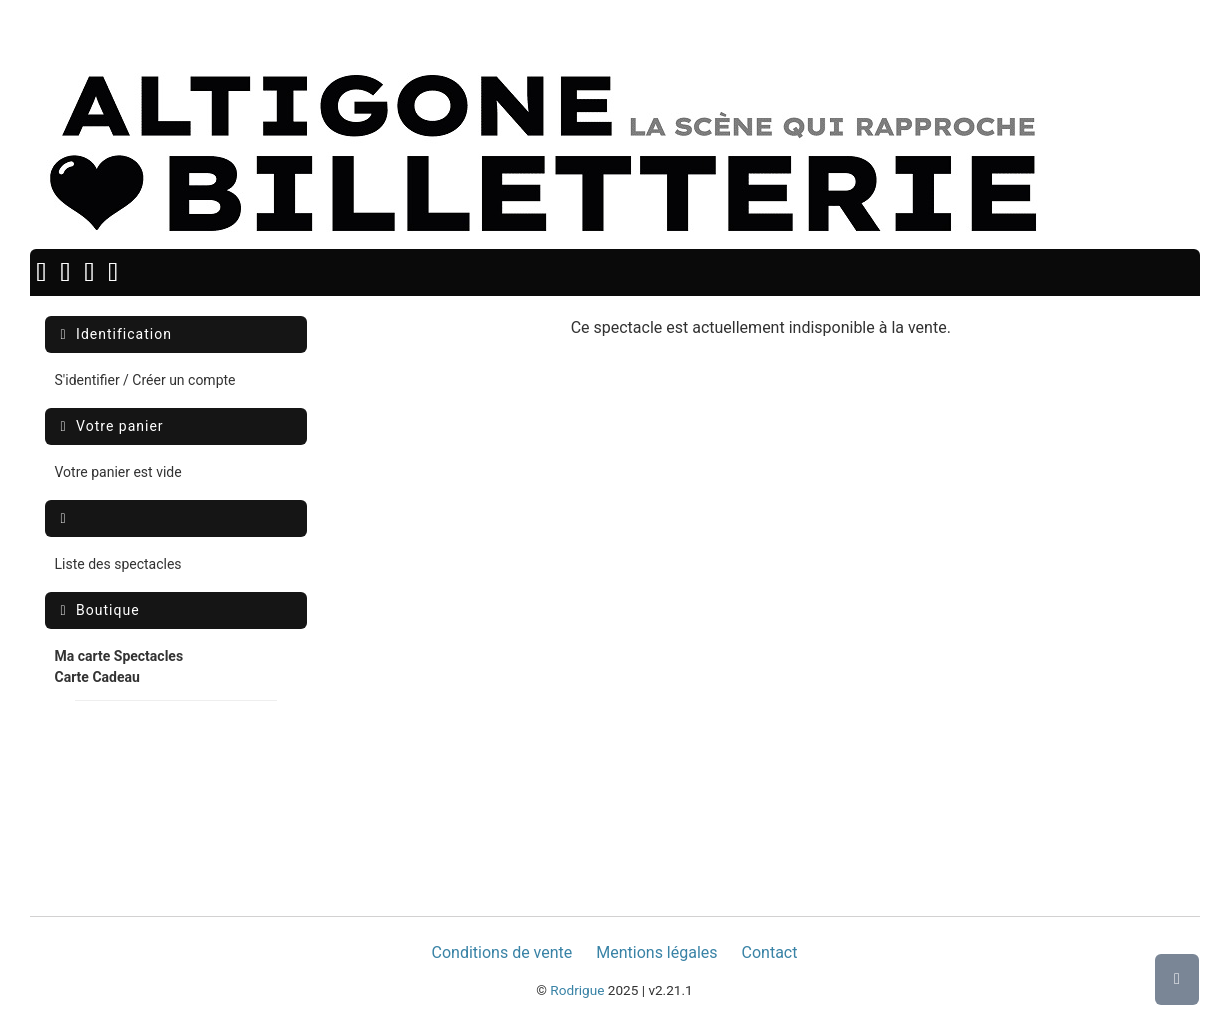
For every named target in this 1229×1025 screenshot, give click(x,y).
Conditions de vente (502, 952)
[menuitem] (119, 667)
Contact (770, 952)
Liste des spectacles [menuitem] (118, 564)
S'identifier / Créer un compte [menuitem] (145, 380)
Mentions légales (656, 952)
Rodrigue (577, 990)
